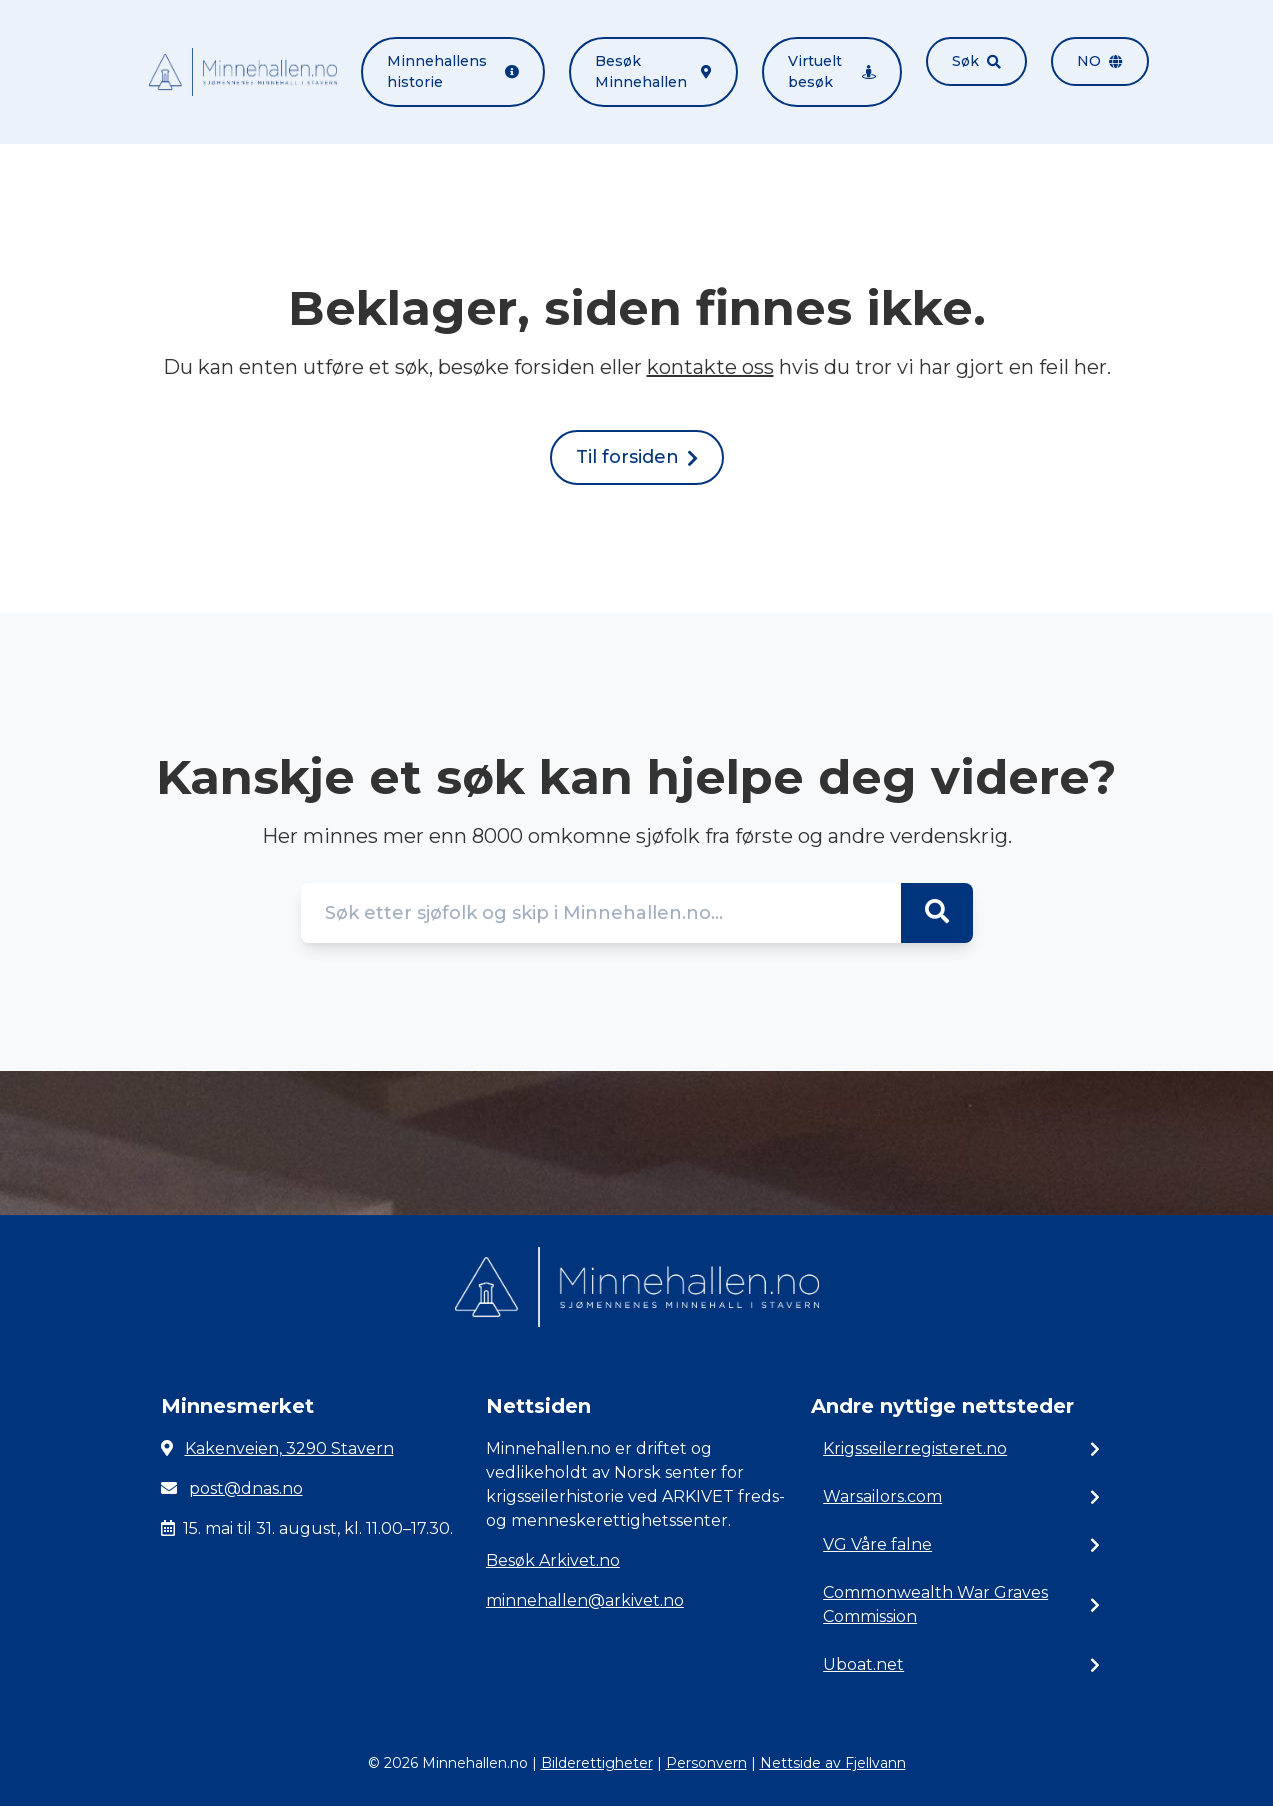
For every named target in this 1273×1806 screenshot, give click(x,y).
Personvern (706, 1763)
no (1100, 61)
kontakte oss (710, 367)
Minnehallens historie (453, 71)
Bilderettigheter (597, 1763)
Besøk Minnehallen (653, 71)
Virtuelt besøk (832, 71)
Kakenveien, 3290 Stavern (289, 1448)
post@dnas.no (246, 1488)
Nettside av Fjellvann (833, 1763)
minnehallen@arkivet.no (585, 1600)
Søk (976, 61)
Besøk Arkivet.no (553, 1560)
